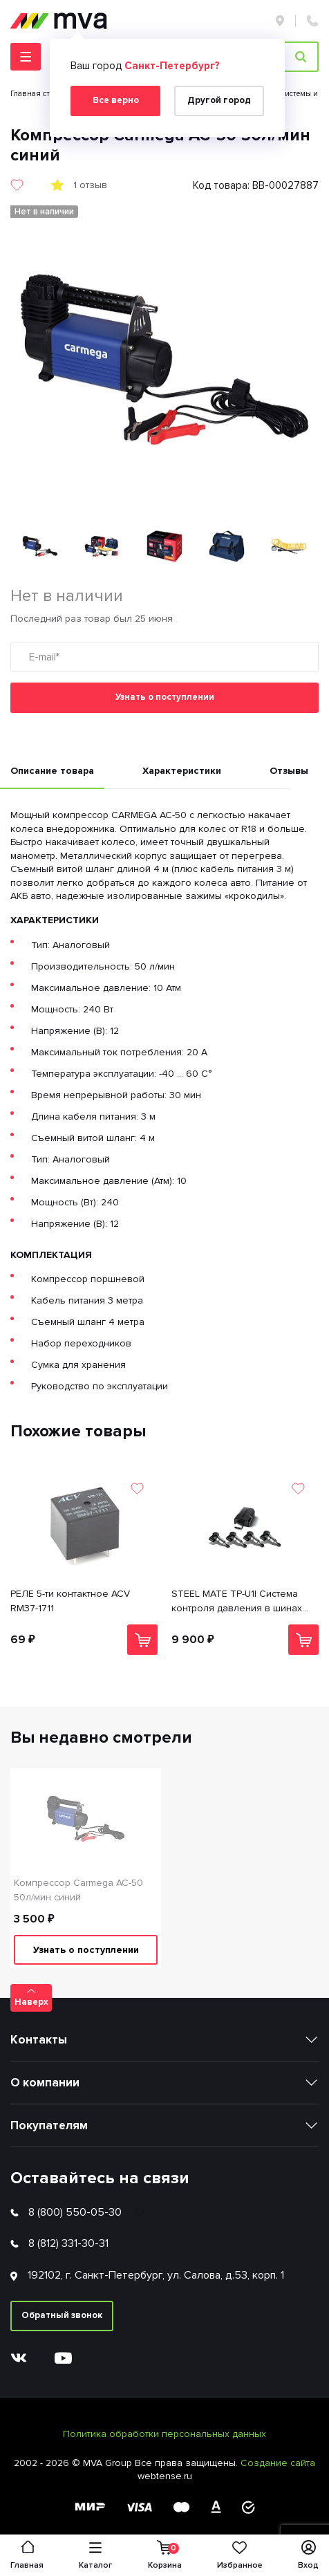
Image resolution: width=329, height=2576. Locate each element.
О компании (44, 2082)
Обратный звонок (61, 2315)
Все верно (116, 100)
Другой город (219, 100)
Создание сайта (278, 2463)
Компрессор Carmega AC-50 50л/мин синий (78, 1890)
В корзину (143, 1640)
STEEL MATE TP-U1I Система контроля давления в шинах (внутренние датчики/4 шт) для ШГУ (241, 1601)
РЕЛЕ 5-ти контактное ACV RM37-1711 (70, 1601)
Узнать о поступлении (164, 697)
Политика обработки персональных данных (164, 2434)
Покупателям (49, 2125)
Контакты (38, 2039)
